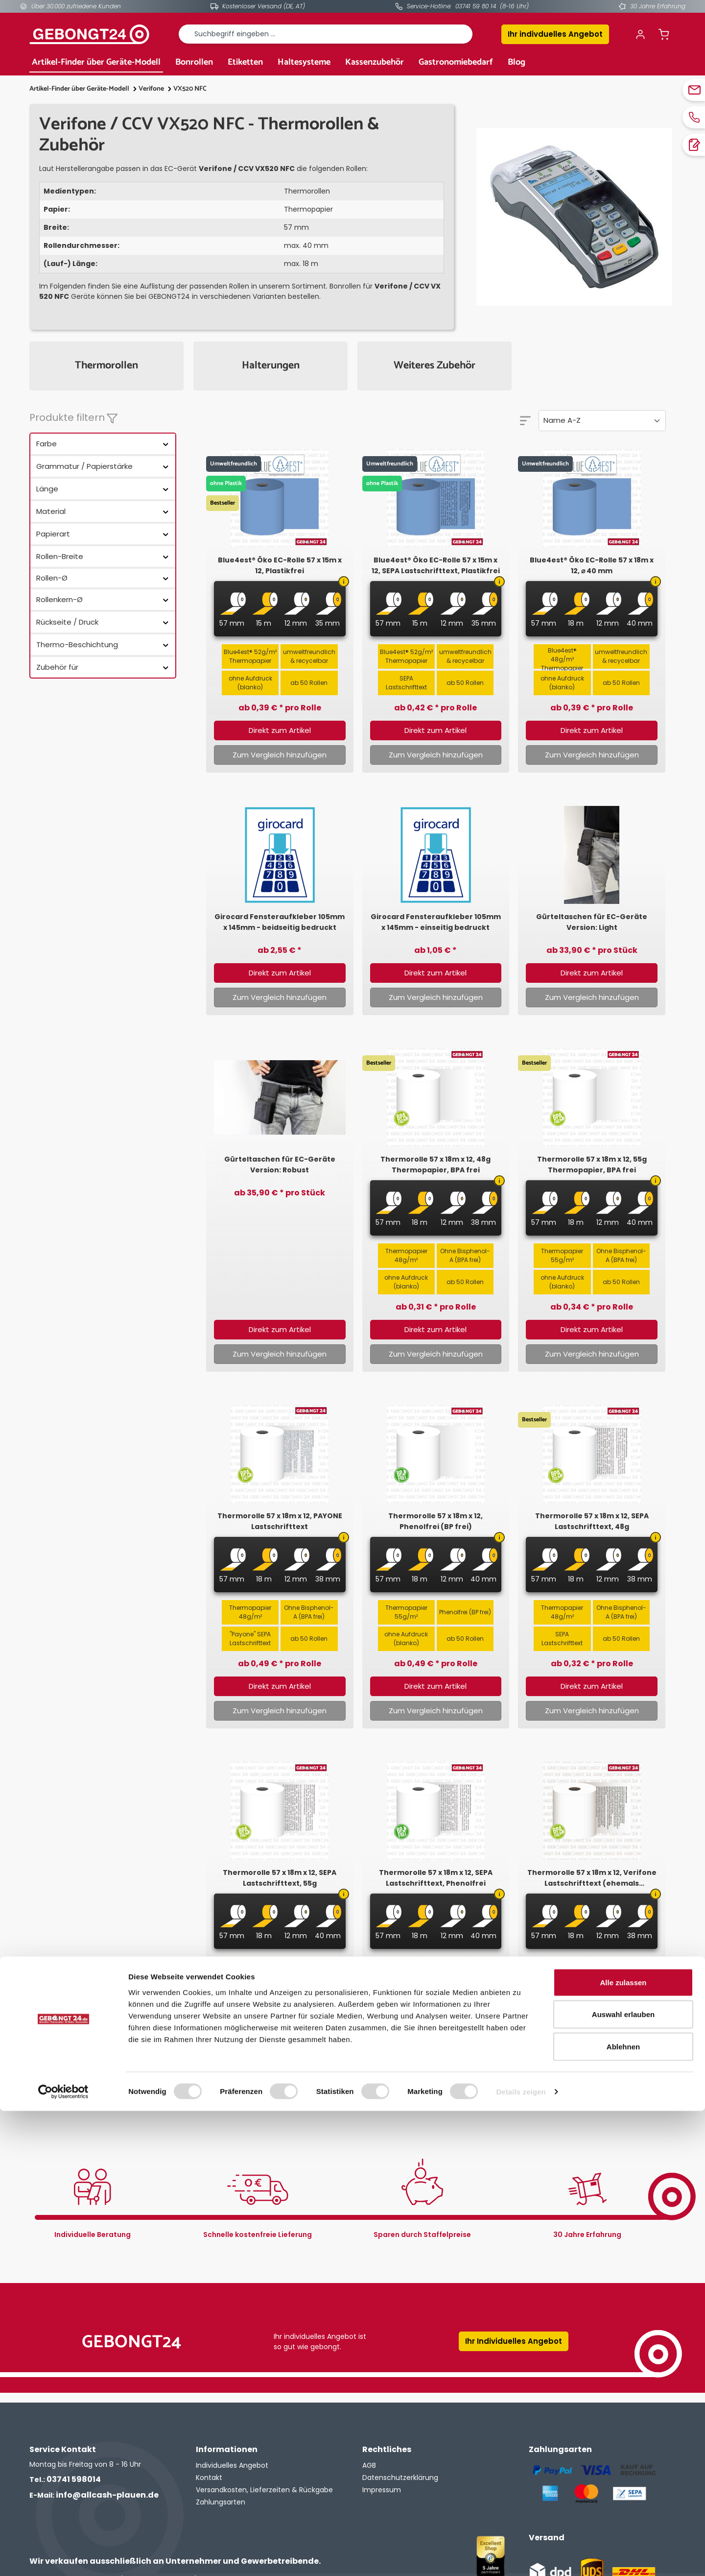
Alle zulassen (623, 2447)
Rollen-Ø (102, 578)
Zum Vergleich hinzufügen (280, 755)
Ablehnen (623, 2511)
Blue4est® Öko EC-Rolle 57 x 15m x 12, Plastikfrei (280, 565)
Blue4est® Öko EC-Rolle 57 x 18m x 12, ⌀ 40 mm (592, 565)
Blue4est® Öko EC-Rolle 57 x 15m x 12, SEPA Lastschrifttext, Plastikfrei (436, 565)
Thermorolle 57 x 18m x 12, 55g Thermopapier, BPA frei (592, 1164)
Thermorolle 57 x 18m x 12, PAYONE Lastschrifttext (279, 1521)
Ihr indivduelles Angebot (555, 34)
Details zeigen (520, 2556)
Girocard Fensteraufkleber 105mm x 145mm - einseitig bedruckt (436, 922)
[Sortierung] (602, 420)
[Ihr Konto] (640, 34)
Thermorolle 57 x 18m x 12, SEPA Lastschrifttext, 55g (279, 1878)
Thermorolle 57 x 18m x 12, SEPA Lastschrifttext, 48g (592, 1521)
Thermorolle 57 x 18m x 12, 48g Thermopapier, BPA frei (435, 1164)
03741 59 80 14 (475, 6)
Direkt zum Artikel (280, 730)
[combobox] (325, 34)
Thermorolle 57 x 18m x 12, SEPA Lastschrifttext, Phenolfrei (436, 1878)
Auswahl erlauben (623, 2480)
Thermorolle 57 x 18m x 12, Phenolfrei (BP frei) (435, 1521)
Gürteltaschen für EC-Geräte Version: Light (591, 922)
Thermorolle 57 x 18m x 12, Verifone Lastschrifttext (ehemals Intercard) (592, 1878)
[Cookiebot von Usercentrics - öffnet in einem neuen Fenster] (63, 2557)
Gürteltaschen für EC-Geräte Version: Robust (279, 1164)
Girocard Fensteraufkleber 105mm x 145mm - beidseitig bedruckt (279, 922)
